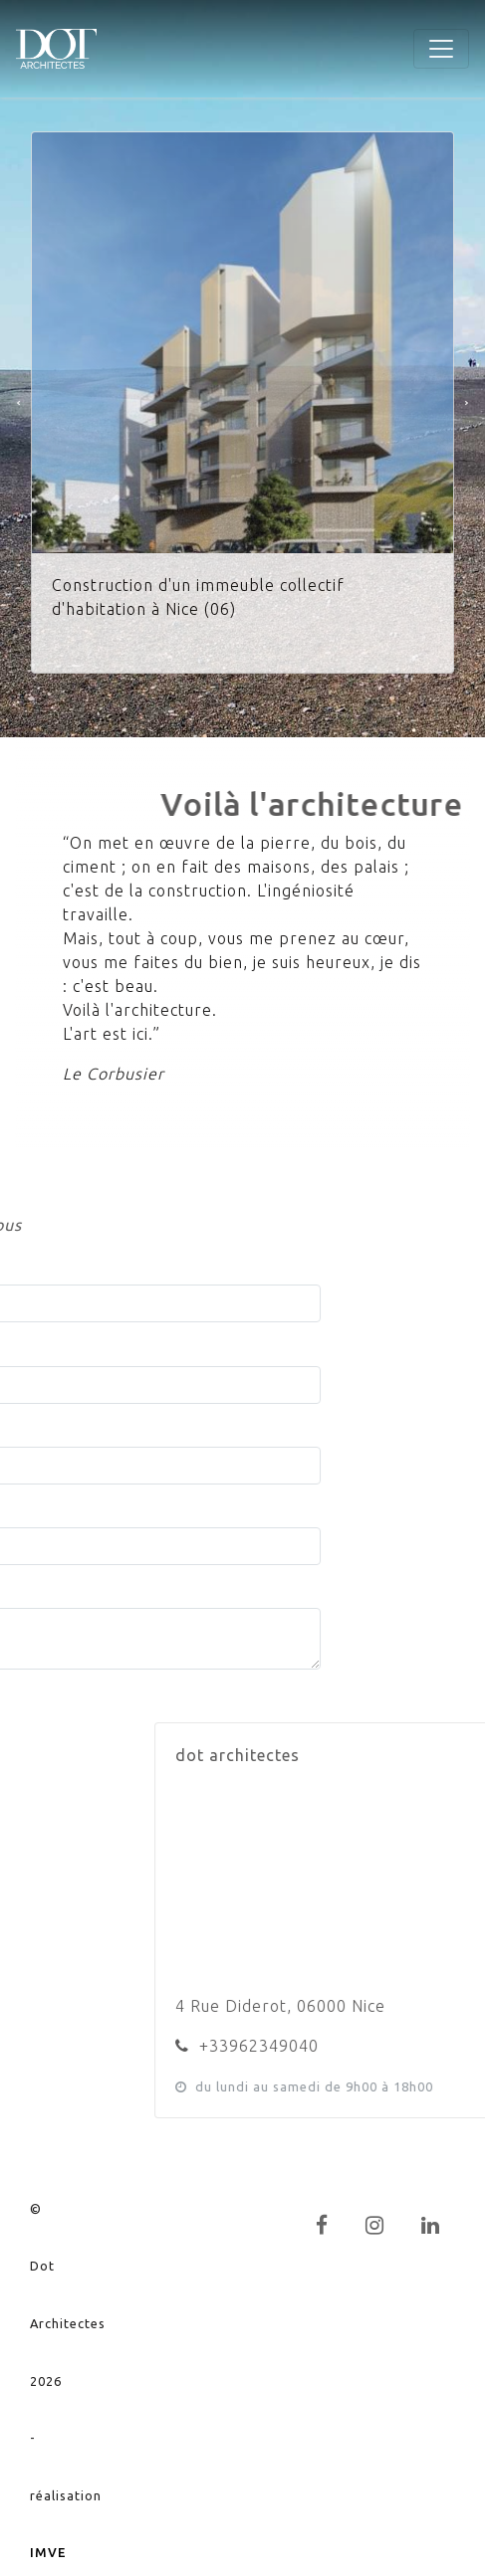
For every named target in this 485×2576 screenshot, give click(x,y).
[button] (18, 402)
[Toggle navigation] (441, 49)
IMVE (48, 2552)
